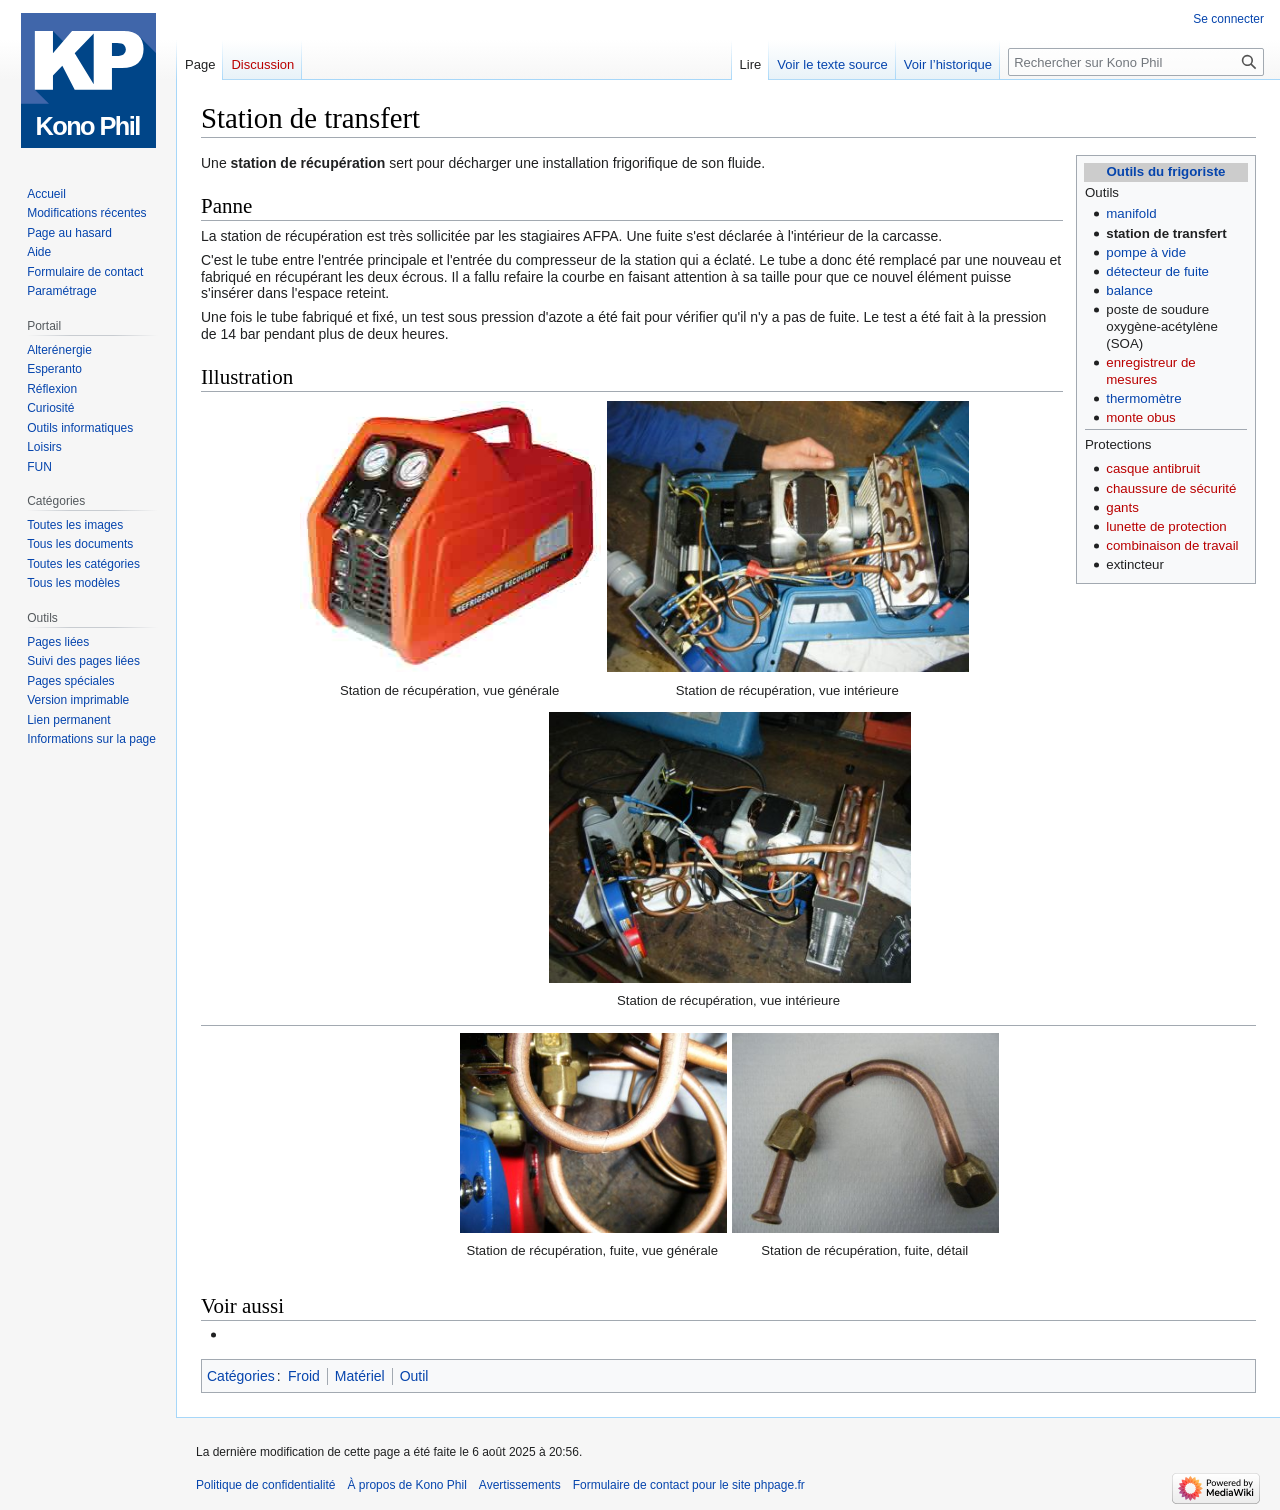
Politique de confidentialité (265, 1485)
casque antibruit (1153, 468)
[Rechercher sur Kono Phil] (1136, 62)
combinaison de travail (1172, 545)
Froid (304, 1376)
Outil (414, 1376)
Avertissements (520, 1485)
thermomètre (1143, 398)
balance (1129, 290)
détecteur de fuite (1157, 271)
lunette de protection (1166, 526)
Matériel (360, 1376)
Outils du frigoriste (1166, 171)
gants (1122, 507)
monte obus (1140, 417)
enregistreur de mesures (1150, 371)
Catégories (241, 1376)
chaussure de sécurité (1171, 488)
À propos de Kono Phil (406, 1485)
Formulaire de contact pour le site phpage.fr (689, 1485)
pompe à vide (1146, 252)
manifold (1131, 213)
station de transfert (1166, 233)
